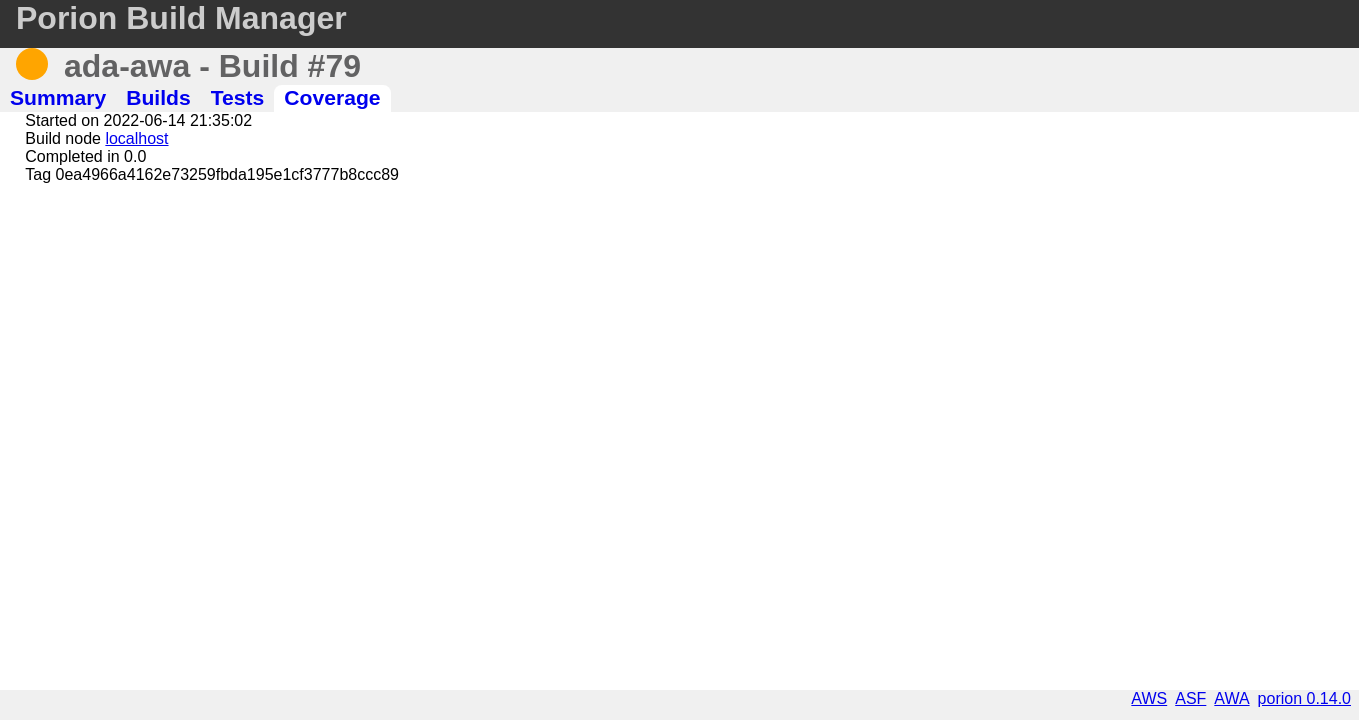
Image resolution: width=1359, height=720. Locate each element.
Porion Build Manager (181, 18)
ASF (1190, 698)
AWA (1231, 698)
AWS (1149, 698)
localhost (136, 138)
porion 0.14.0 (1304, 698)
